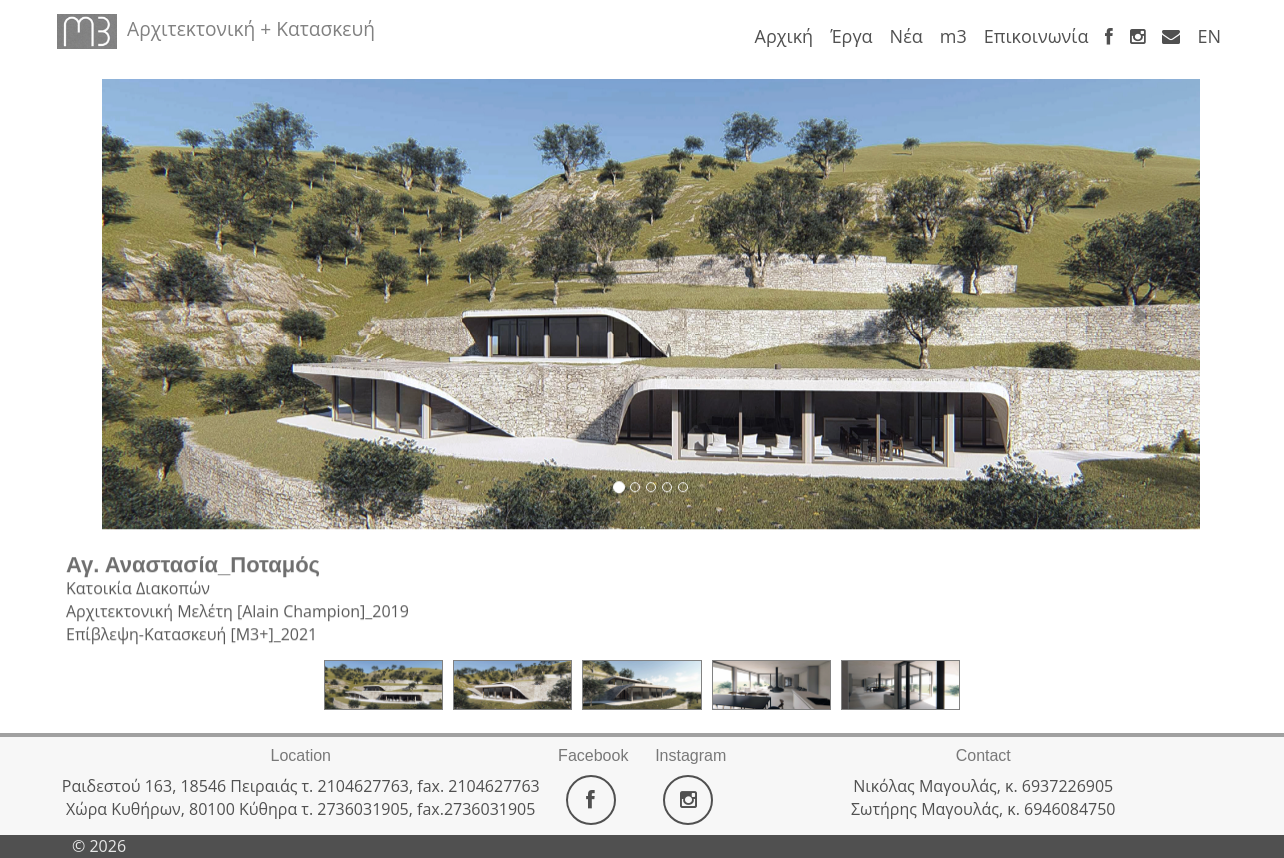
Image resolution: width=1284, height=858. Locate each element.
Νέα (906, 36)
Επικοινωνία (1036, 36)
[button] (154, 303)
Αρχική (784, 36)
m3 (953, 36)
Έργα (851, 36)
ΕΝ (1209, 36)
